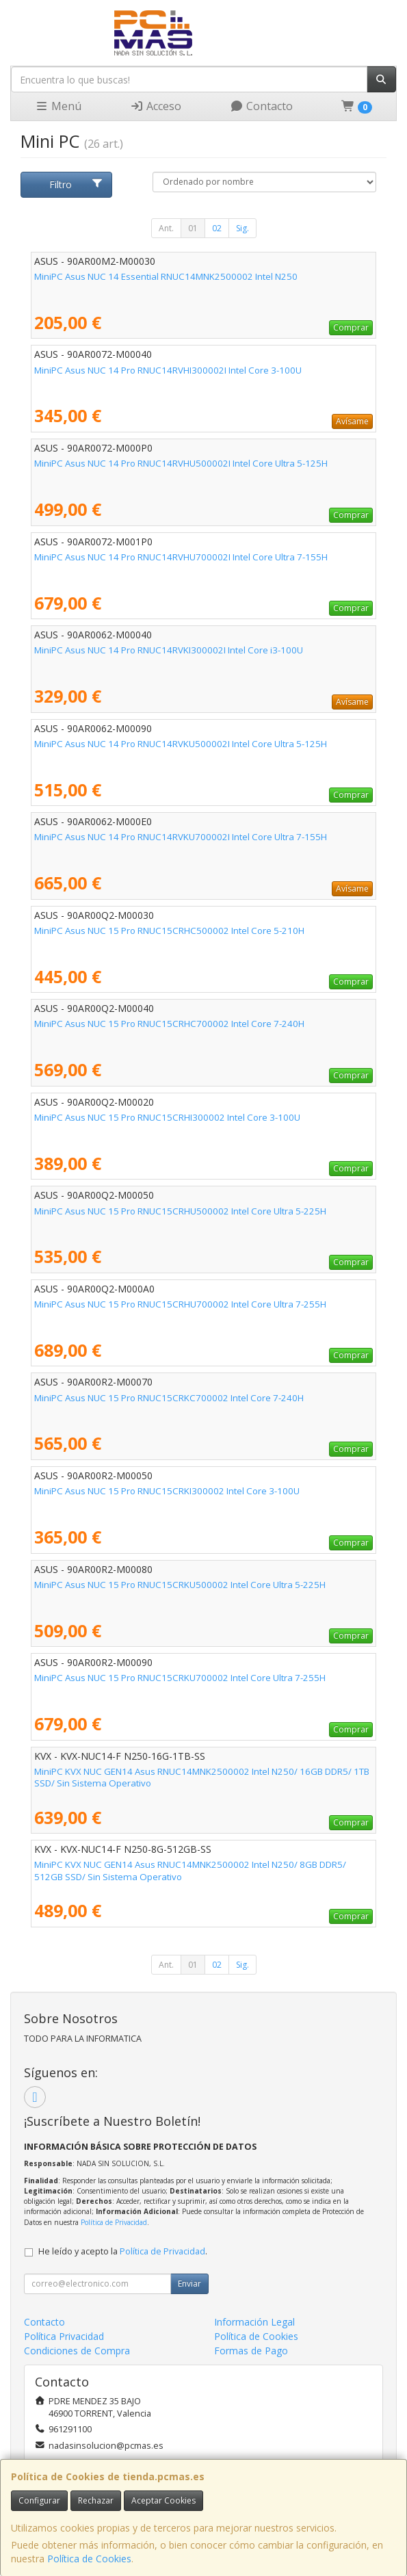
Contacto (261, 106)
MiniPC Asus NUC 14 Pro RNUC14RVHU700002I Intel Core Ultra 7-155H (181, 557)
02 (217, 228)
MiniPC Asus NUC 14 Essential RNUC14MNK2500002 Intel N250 (166, 276)
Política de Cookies (89, 2558)
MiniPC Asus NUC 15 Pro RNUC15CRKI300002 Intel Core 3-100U (167, 1491)
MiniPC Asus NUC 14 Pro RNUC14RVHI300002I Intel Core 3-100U (168, 370)
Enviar (189, 2283)
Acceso (155, 106)
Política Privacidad (64, 2336)
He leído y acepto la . (122, 2251)
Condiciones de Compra (77, 2350)
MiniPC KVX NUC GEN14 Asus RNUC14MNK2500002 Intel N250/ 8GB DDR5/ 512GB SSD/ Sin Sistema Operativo (190, 1870)
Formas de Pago (251, 2350)
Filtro (76, 184)
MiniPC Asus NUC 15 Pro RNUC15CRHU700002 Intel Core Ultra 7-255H (180, 1304)
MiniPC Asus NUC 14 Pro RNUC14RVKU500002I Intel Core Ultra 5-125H (180, 744)
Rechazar (96, 2500)
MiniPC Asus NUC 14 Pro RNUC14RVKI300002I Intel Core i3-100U (168, 650)
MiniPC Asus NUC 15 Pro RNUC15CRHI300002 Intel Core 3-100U (167, 1117)
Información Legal (254, 2321)
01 (193, 228)
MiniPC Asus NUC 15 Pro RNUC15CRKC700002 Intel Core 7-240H (169, 1398)
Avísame (352, 421)
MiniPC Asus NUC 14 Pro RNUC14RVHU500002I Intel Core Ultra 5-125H (181, 463)
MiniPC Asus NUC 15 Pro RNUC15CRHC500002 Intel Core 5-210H (169, 930)
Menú (58, 106)
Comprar (351, 327)
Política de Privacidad (114, 2222)
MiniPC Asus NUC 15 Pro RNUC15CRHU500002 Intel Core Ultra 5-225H (180, 1211)
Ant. (166, 228)
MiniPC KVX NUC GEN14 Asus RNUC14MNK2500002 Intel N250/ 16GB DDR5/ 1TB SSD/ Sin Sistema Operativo (201, 1777)
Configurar (39, 2500)
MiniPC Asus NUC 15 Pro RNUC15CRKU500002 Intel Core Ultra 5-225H (180, 1584)
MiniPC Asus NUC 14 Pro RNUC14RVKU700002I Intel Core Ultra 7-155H (180, 837)
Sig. (242, 228)
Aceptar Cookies (163, 2500)
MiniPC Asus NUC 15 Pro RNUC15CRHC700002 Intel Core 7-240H (169, 1023)
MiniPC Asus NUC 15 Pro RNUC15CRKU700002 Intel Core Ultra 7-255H (180, 1677)
